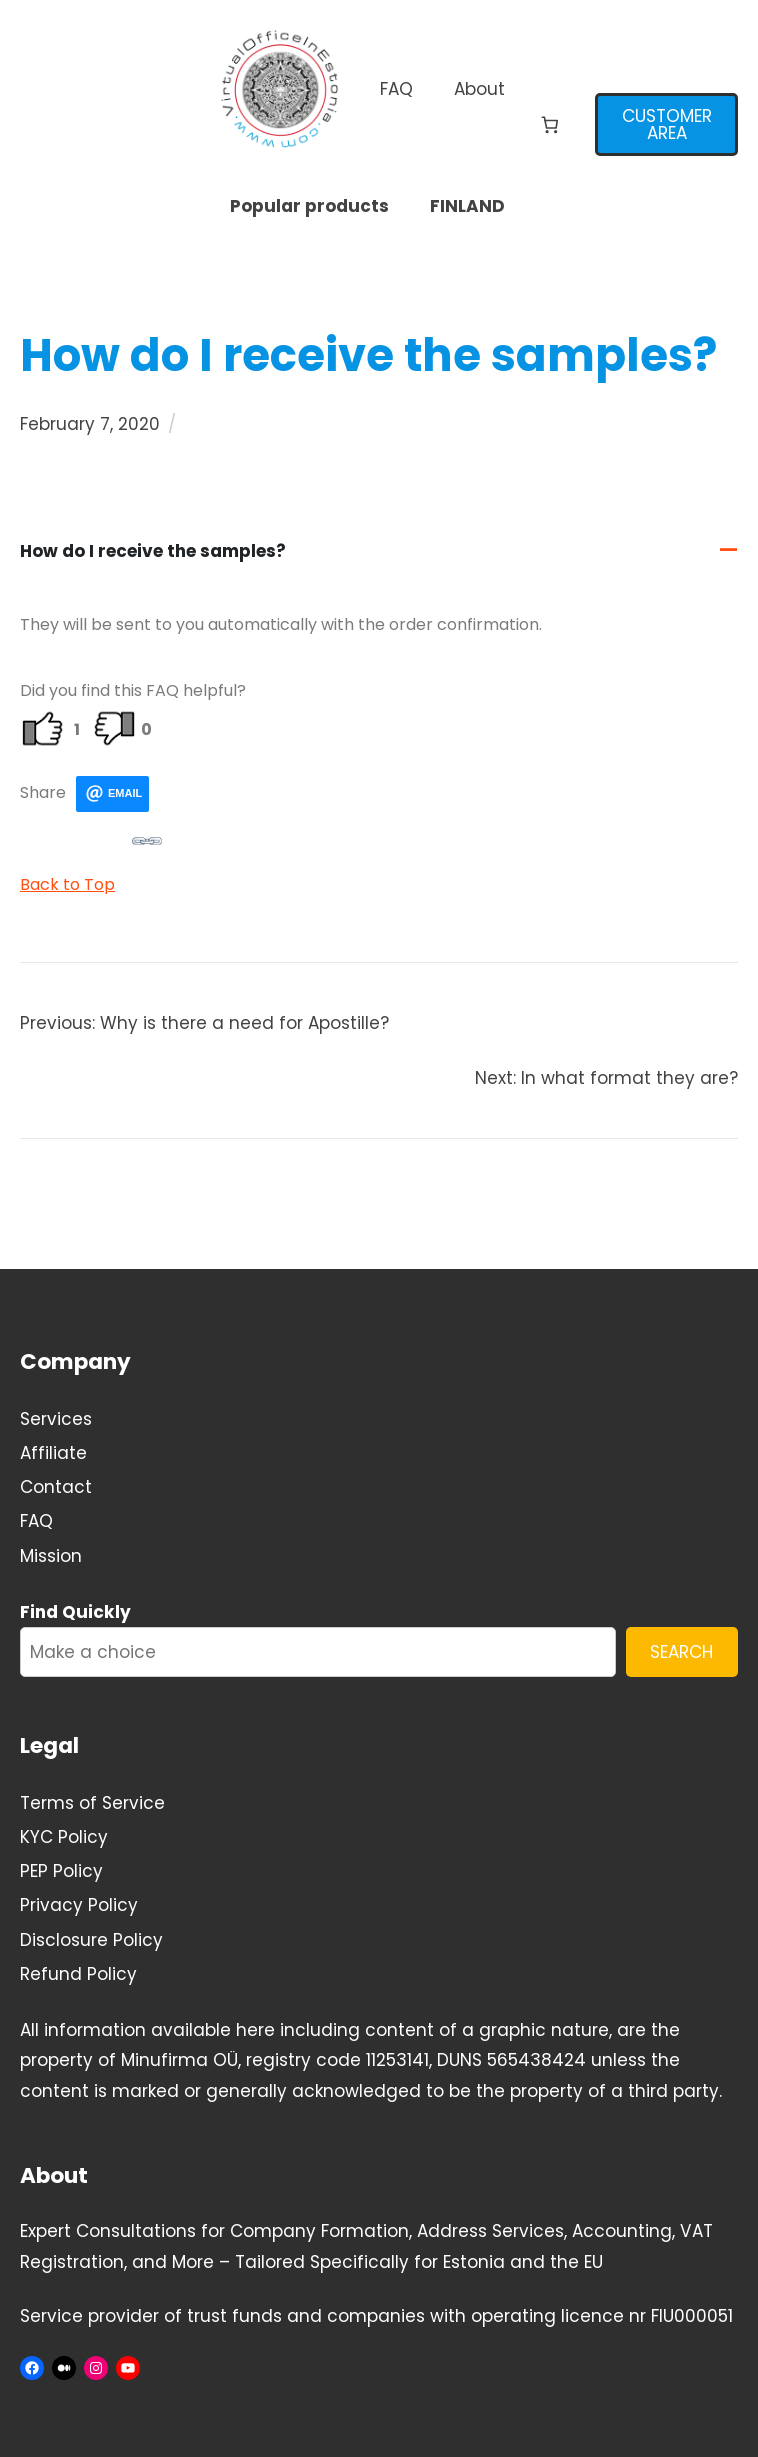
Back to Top (67, 884)
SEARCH (681, 1652)
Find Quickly (75, 1612)
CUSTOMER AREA (667, 124)
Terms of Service (92, 1803)
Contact (56, 1487)
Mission (51, 1556)
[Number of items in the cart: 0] (550, 124)
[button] (379, 551)
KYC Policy (64, 1837)
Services (56, 1419)
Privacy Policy (79, 1905)
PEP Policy (61, 1871)
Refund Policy (78, 1974)
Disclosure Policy (91, 1940)
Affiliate (53, 1453)
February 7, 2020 (90, 424)
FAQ (36, 1521)
